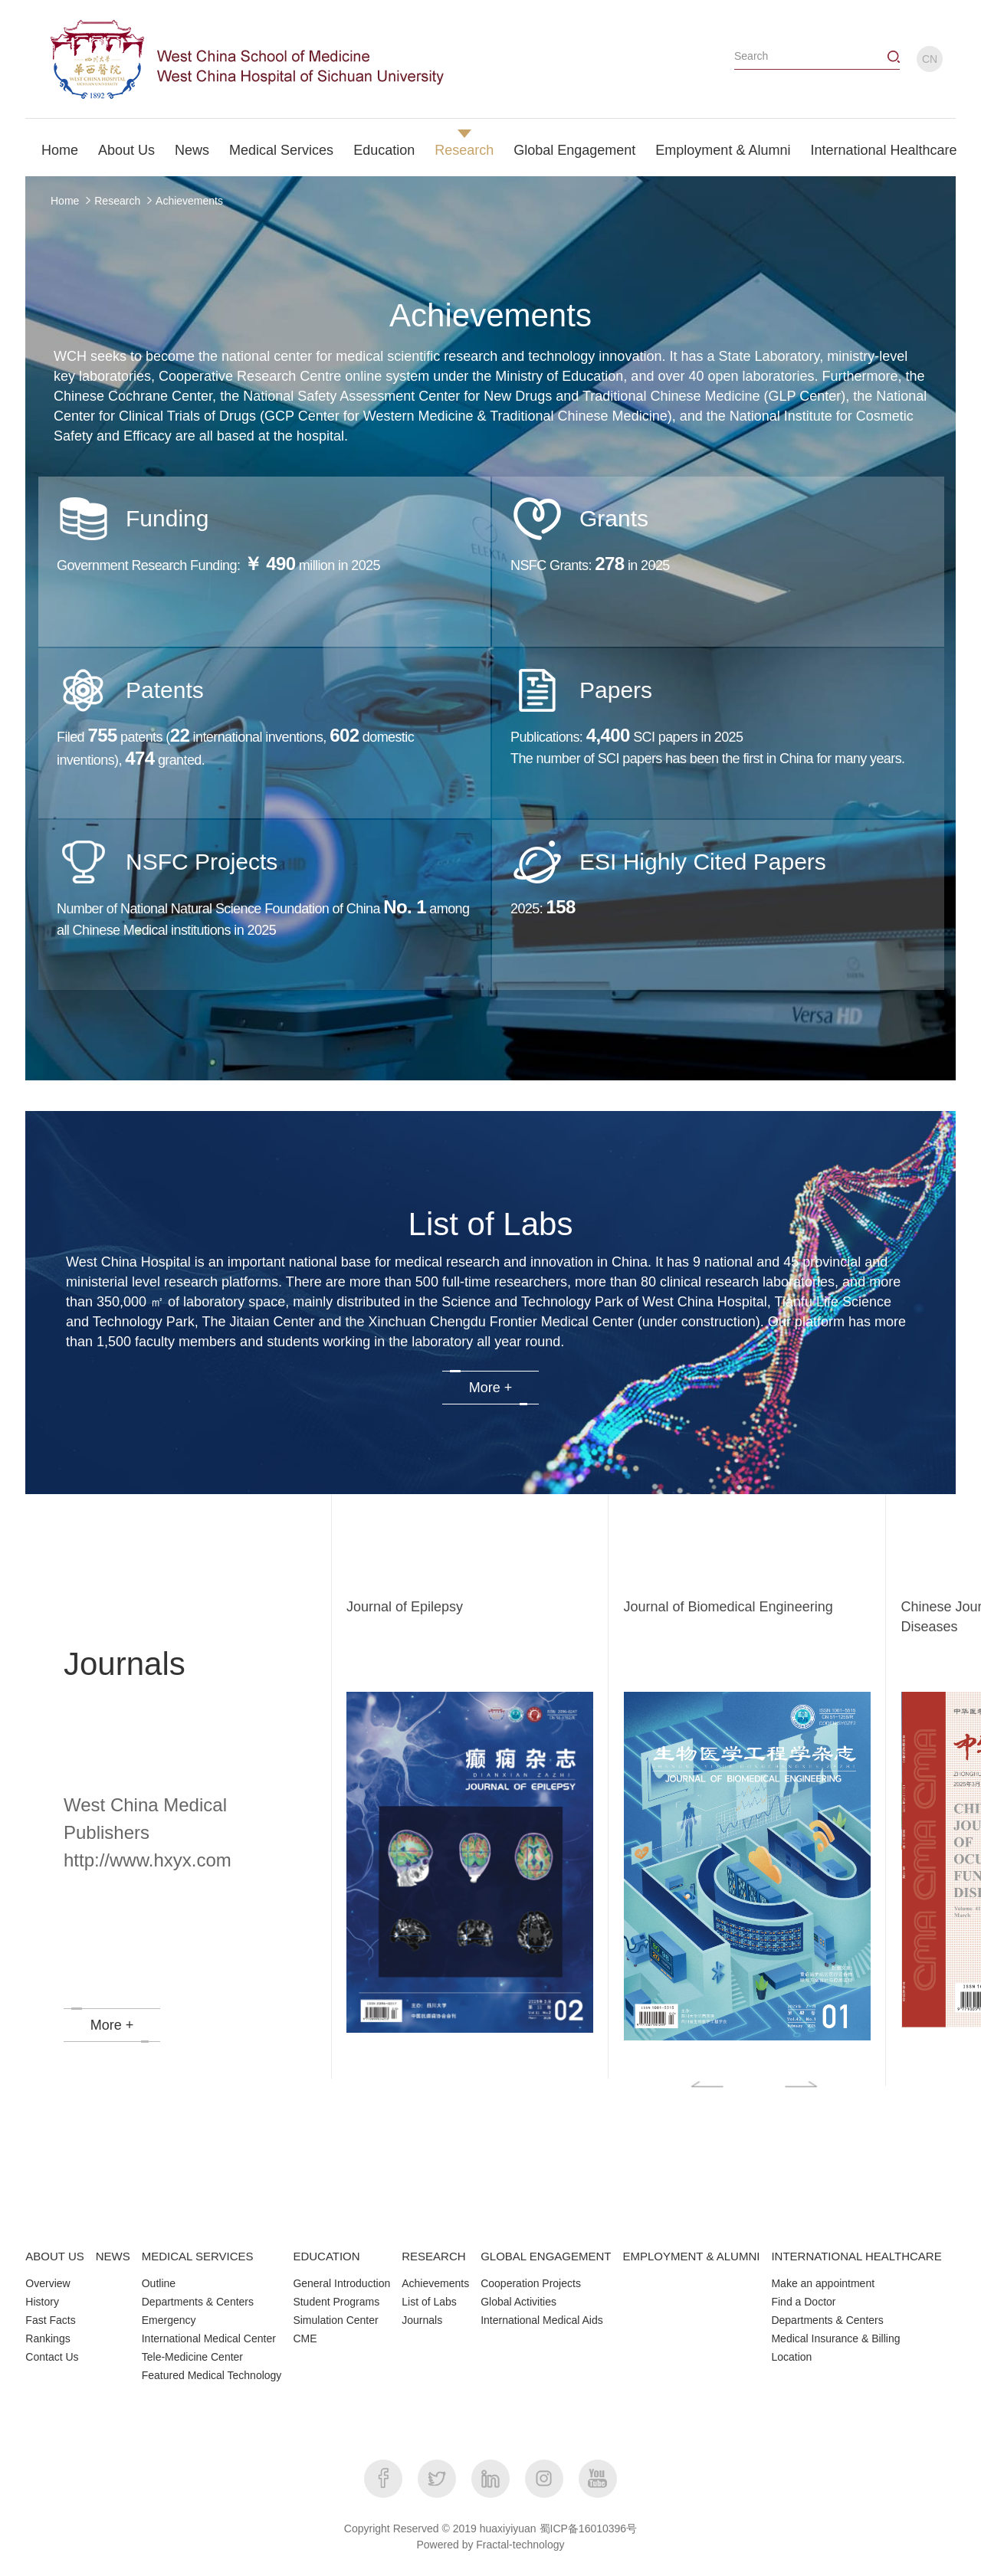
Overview (47, 2283)
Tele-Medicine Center (192, 2357)
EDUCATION (326, 2256)
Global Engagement (574, 150)
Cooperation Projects (531, 2283)
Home (59, 150)
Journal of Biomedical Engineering (728, 1606)
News (192, 150)
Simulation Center (335, 2320)
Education (384, 150)
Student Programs (336, 2302)
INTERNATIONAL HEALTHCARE (856, 2256)
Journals (422, 2320)
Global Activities (518, 2302)
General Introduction (341, 2283)
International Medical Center (209, 2338)
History (42, 2302)
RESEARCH (433, 2256)
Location (791, 2357)
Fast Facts (50, 2320)
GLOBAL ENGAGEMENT (546, 2256)
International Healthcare (883, 150)
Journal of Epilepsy (404, 1606)
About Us (126, 150)
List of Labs (429, 2302)
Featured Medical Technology (212, 2375)
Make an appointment (822, 2283)
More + (491, 1387)
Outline (159, 2283)
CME (305, 2338)
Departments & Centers (198, 2302)
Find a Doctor (803, 2302)
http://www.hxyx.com (147, 1860)
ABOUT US (54, 2256)
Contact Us (51, 2357)
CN (929, 59)
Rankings (47, 2338)
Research (464, 150)
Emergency (169, 2320)
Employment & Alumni (722, 150)
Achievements (189, 201)
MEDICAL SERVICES (198, 2256)
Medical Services (281, 150)
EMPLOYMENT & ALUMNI (691, 2256)
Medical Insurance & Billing (835, 2338)
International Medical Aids (542, 2320)
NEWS (113, 2256)
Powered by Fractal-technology (491, 2544)
